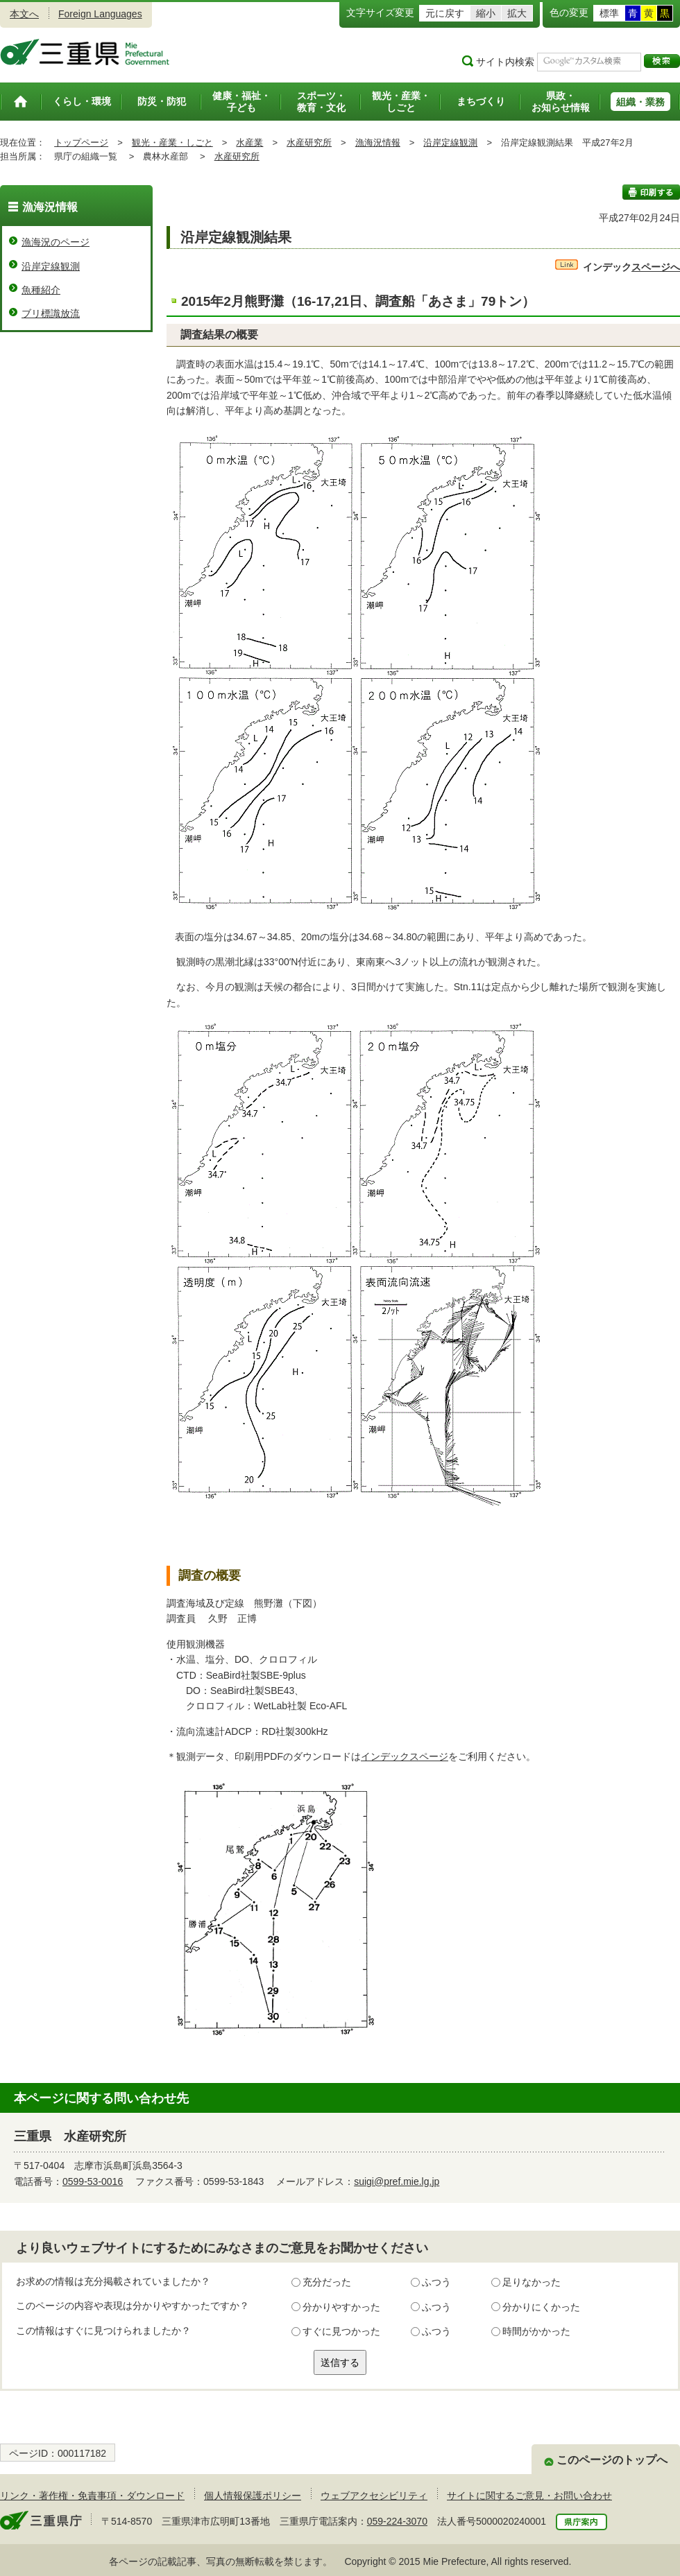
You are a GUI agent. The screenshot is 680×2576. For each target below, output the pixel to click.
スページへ (617, 267)
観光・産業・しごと (172, 142)
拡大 (517, 13)
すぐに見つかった (341, 2331)
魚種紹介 (41, 289)
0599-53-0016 (92, 2181)
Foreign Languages (100, 13)
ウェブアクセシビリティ (374, 2495)
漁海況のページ (56, 242)
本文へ (24, 13)
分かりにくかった (541, 2307)
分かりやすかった (341, 2307)
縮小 (485, 13)
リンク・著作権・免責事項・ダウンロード (92, 2495)
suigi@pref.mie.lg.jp (396, 2181)
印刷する (651, 192)
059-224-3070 (397, 2521)
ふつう (436, 2282)
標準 (609, 13)
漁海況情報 (377, 142)
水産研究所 (309, 142)
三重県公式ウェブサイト (85, 52)
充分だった (327, 2282)
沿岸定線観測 (450, 142)
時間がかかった (536, 2331)
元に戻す (444, 13)
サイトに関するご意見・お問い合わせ (529, 2495)
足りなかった (531, 2282)
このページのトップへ (612, 2460)
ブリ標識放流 (51, 313)
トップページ (81, 142)
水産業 (249, 142)
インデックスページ (404, 1756)
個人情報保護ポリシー (252, 2495)
